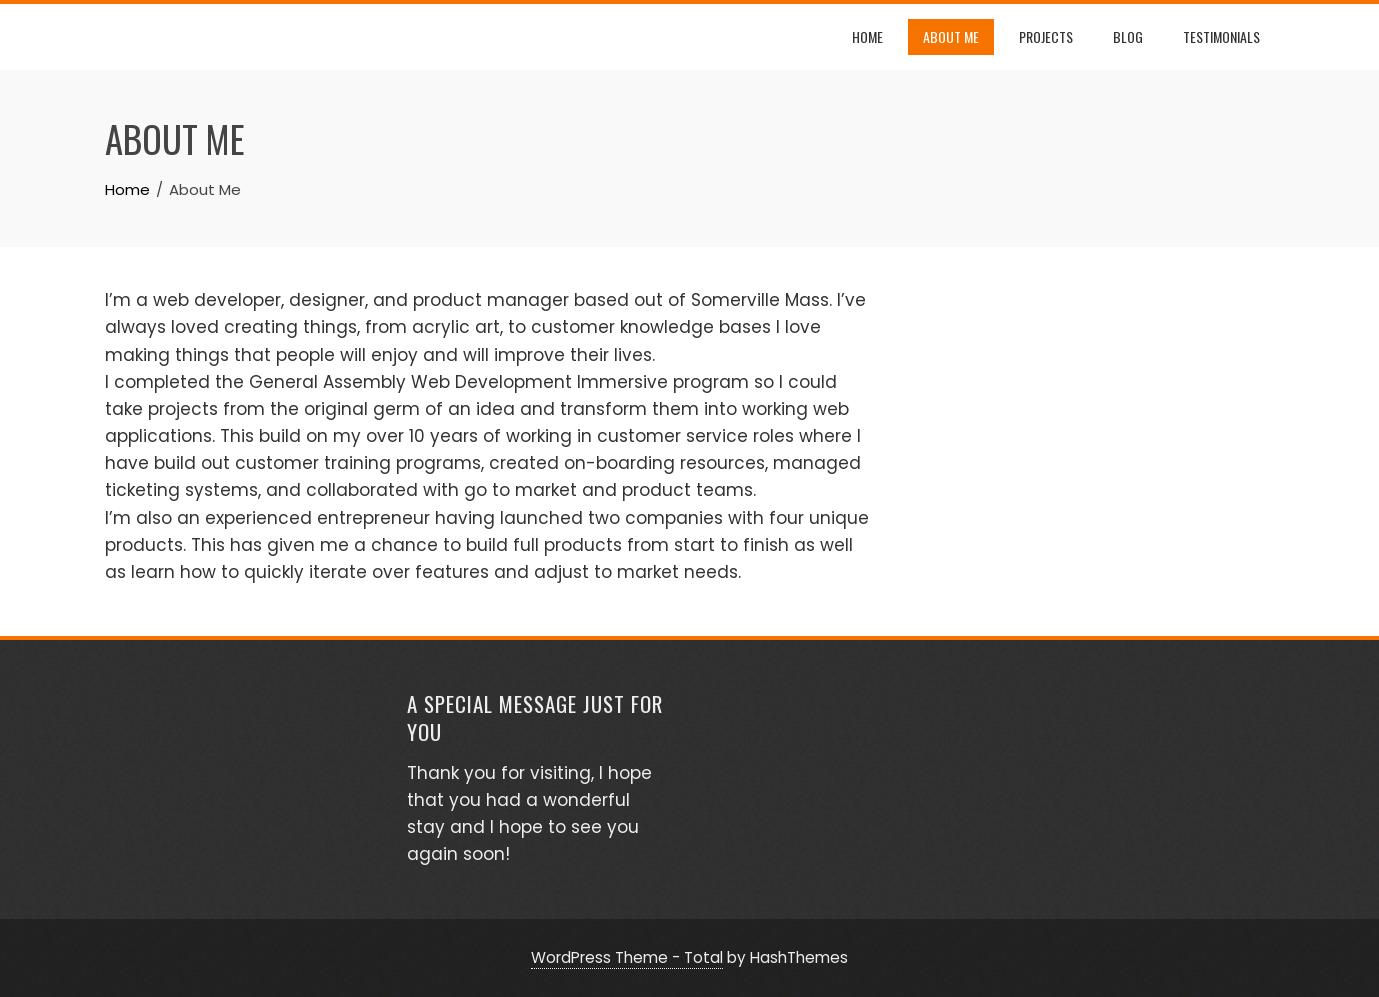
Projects (1046, 36)
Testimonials (1221, 36)
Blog (1128, 36)
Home (867, 36)
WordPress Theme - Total (627, 957)
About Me (951, 36)
